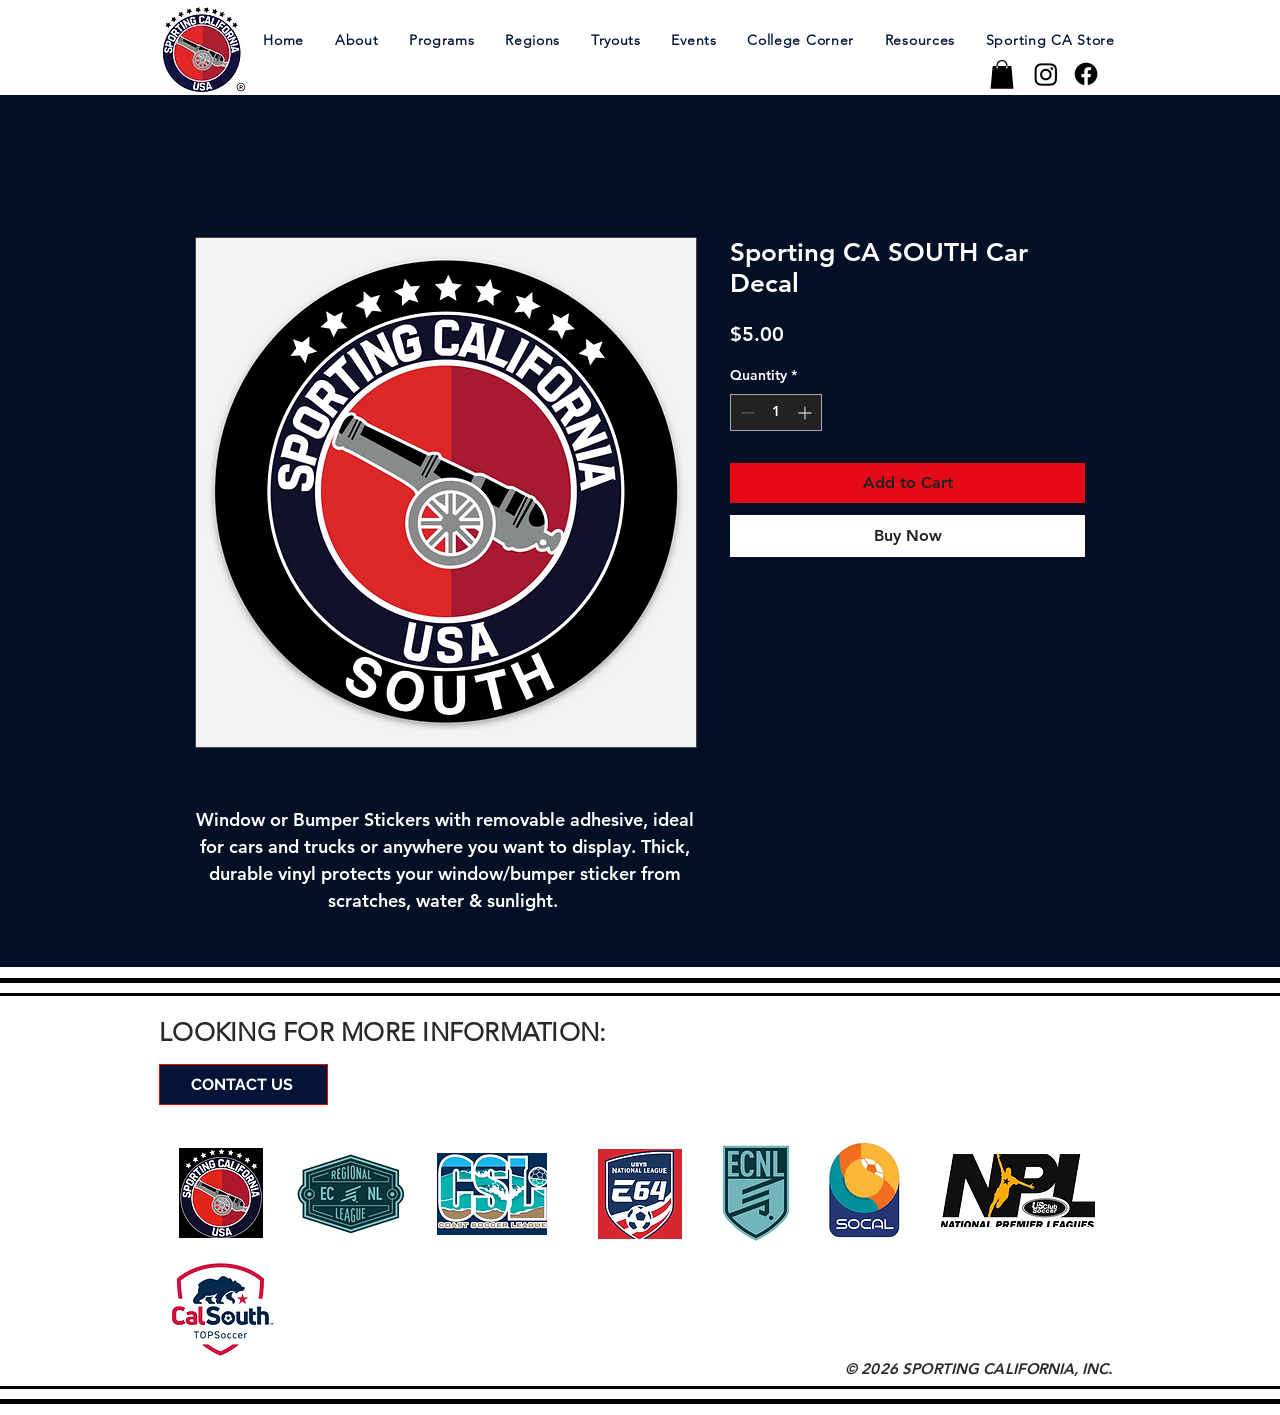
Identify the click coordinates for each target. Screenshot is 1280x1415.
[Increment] (806, 412)
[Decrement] (745, 412)
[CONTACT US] (243, 1084)
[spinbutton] (776, 412)
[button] (356, 39)
